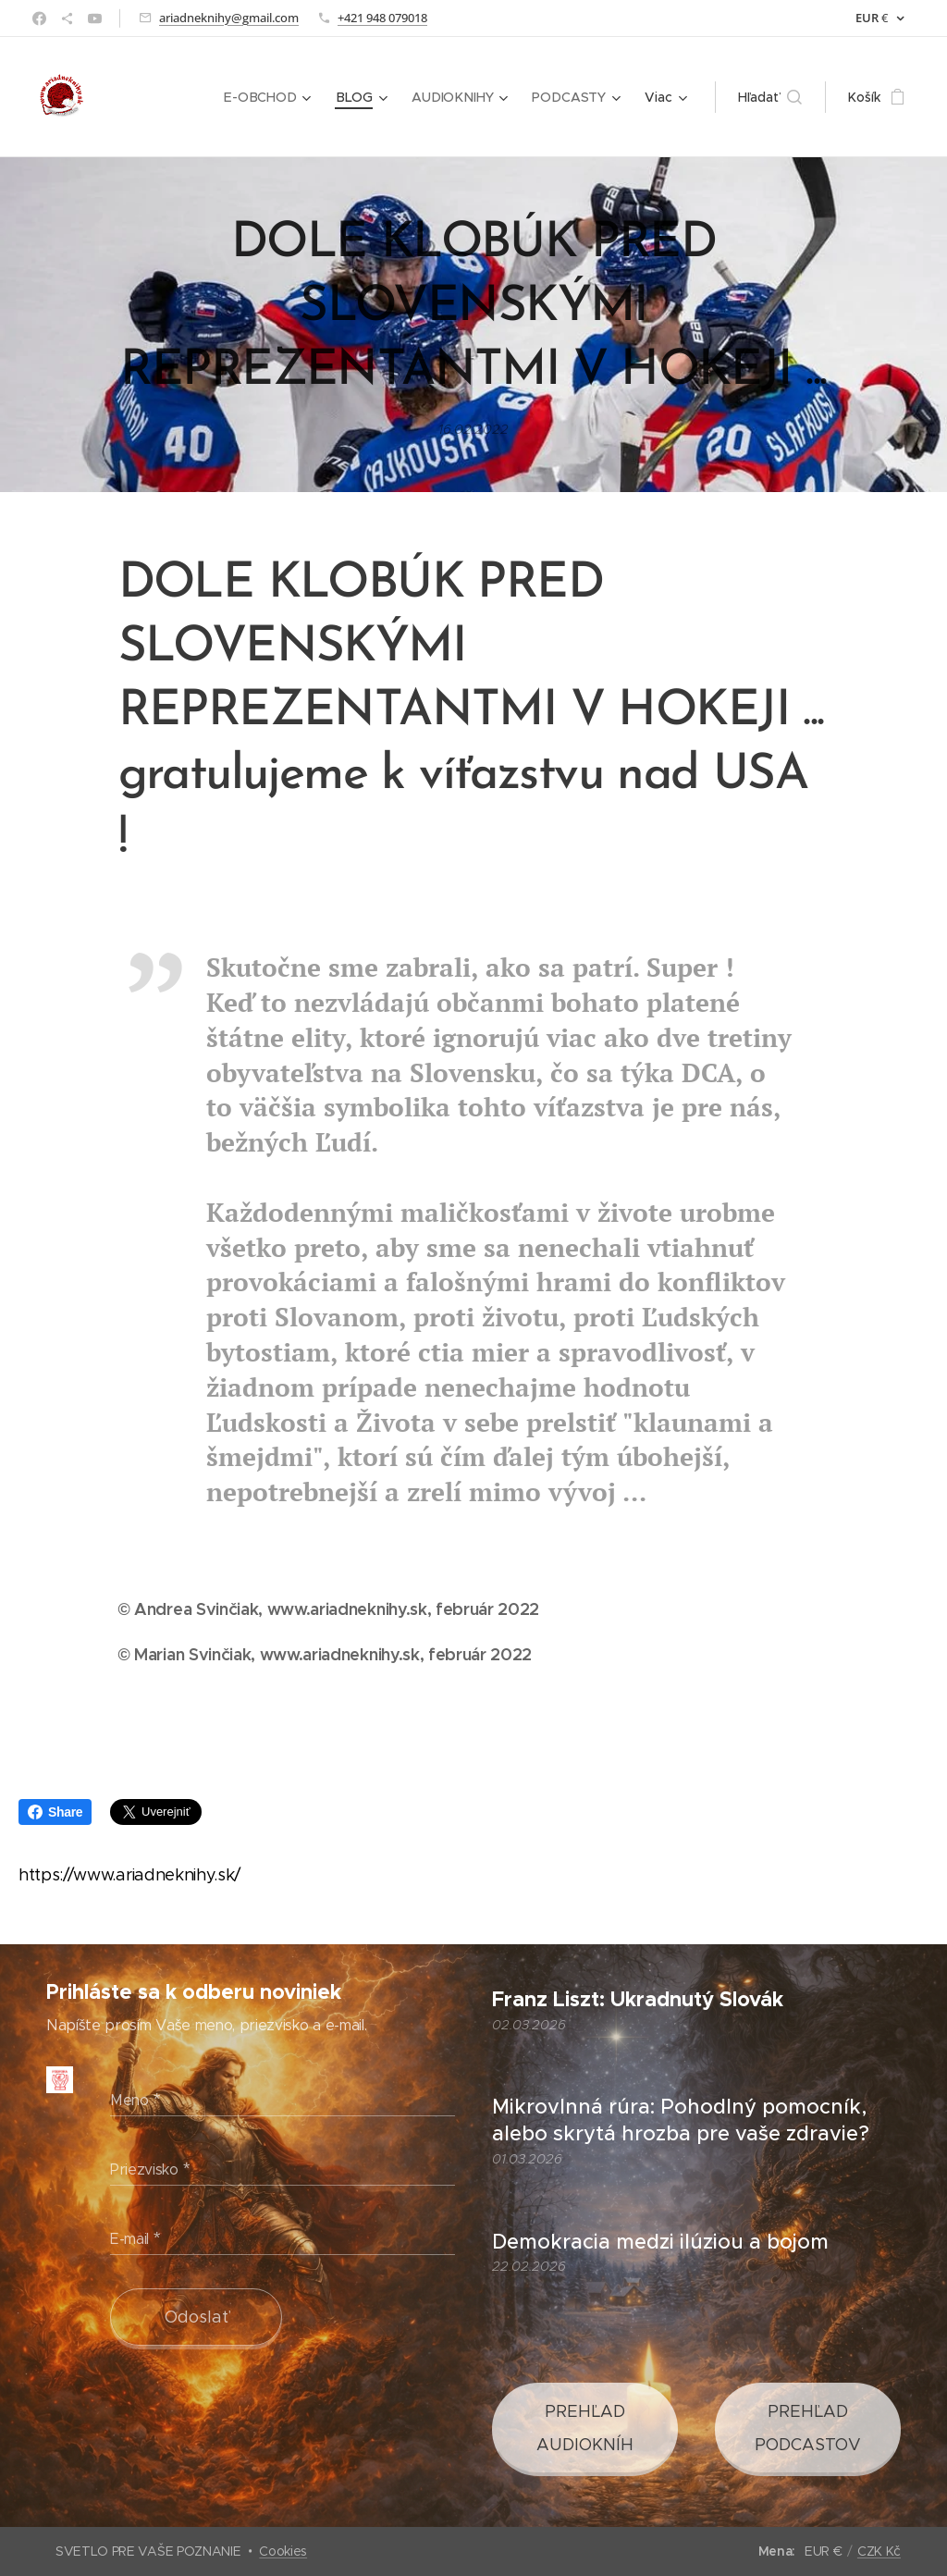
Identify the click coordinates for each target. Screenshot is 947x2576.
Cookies (283, 2551)
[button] (770, 97)
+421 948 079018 (382, 17)
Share (55, 1812)
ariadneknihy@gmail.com (229, 17)
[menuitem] (273, 97)
